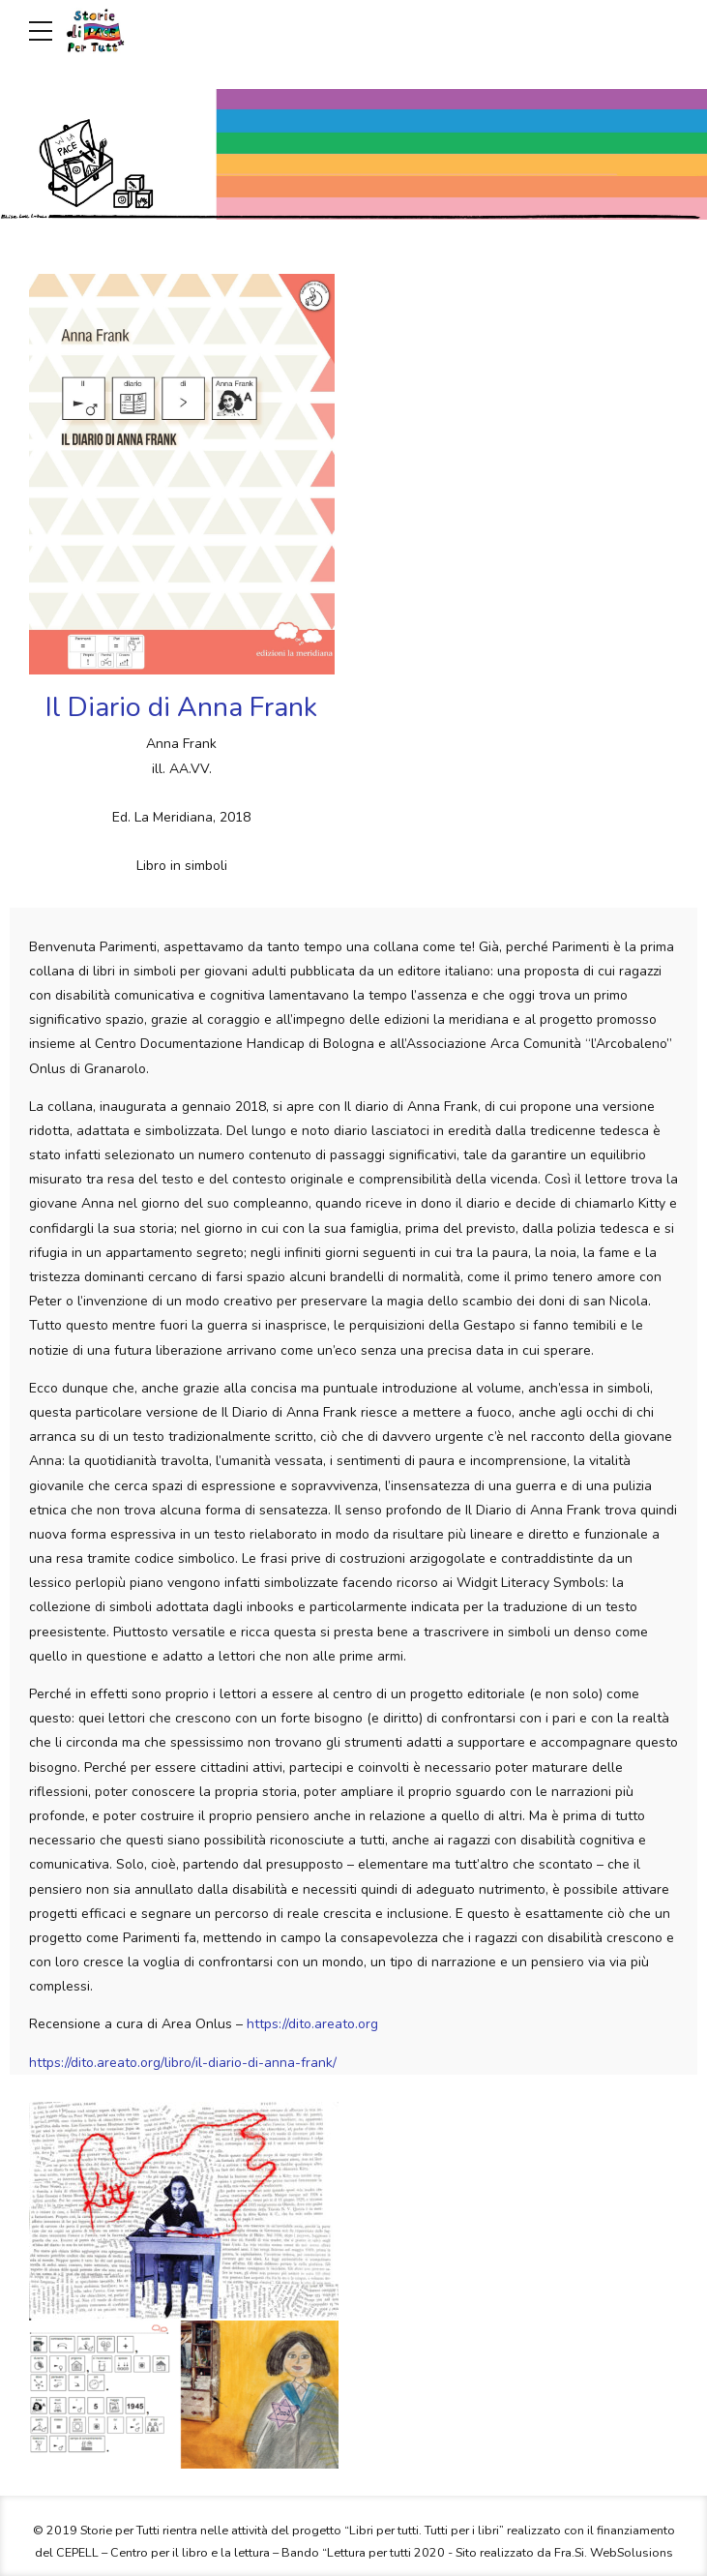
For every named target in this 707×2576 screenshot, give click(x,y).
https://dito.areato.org (310, 2024)
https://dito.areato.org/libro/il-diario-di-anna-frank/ (183, 2062)
